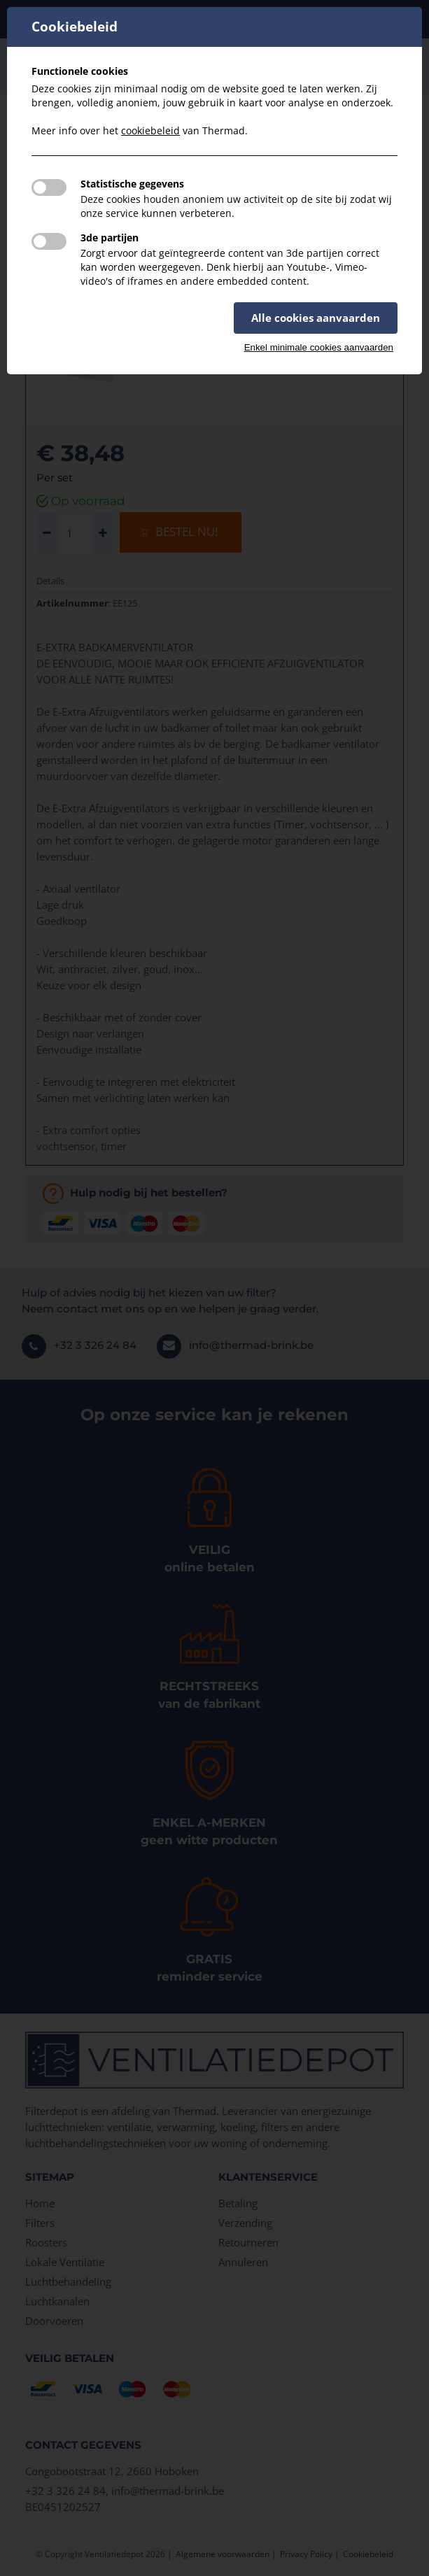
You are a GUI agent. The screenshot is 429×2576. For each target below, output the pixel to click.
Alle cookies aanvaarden (315, 318)
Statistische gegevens (132, 183)
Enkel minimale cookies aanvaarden (318, 347)
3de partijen (109, 237)
